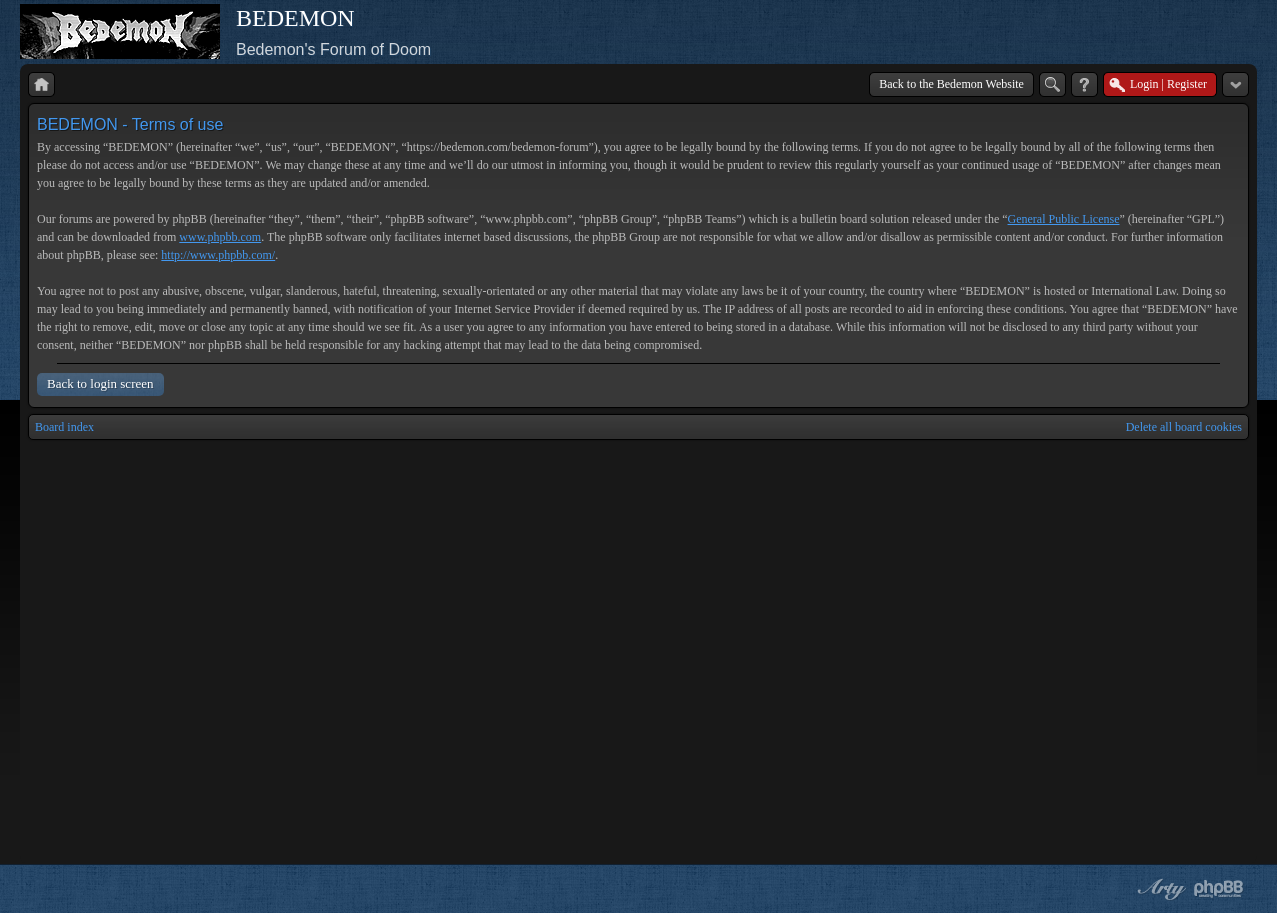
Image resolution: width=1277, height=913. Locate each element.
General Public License (1064, 219)
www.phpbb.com (220, 237)
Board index (64, 427)
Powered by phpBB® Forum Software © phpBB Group (1219, 889)
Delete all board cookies (1184, 427)
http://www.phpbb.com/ (218, 255)
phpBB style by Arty (1159, 889)
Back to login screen (100, 383)
